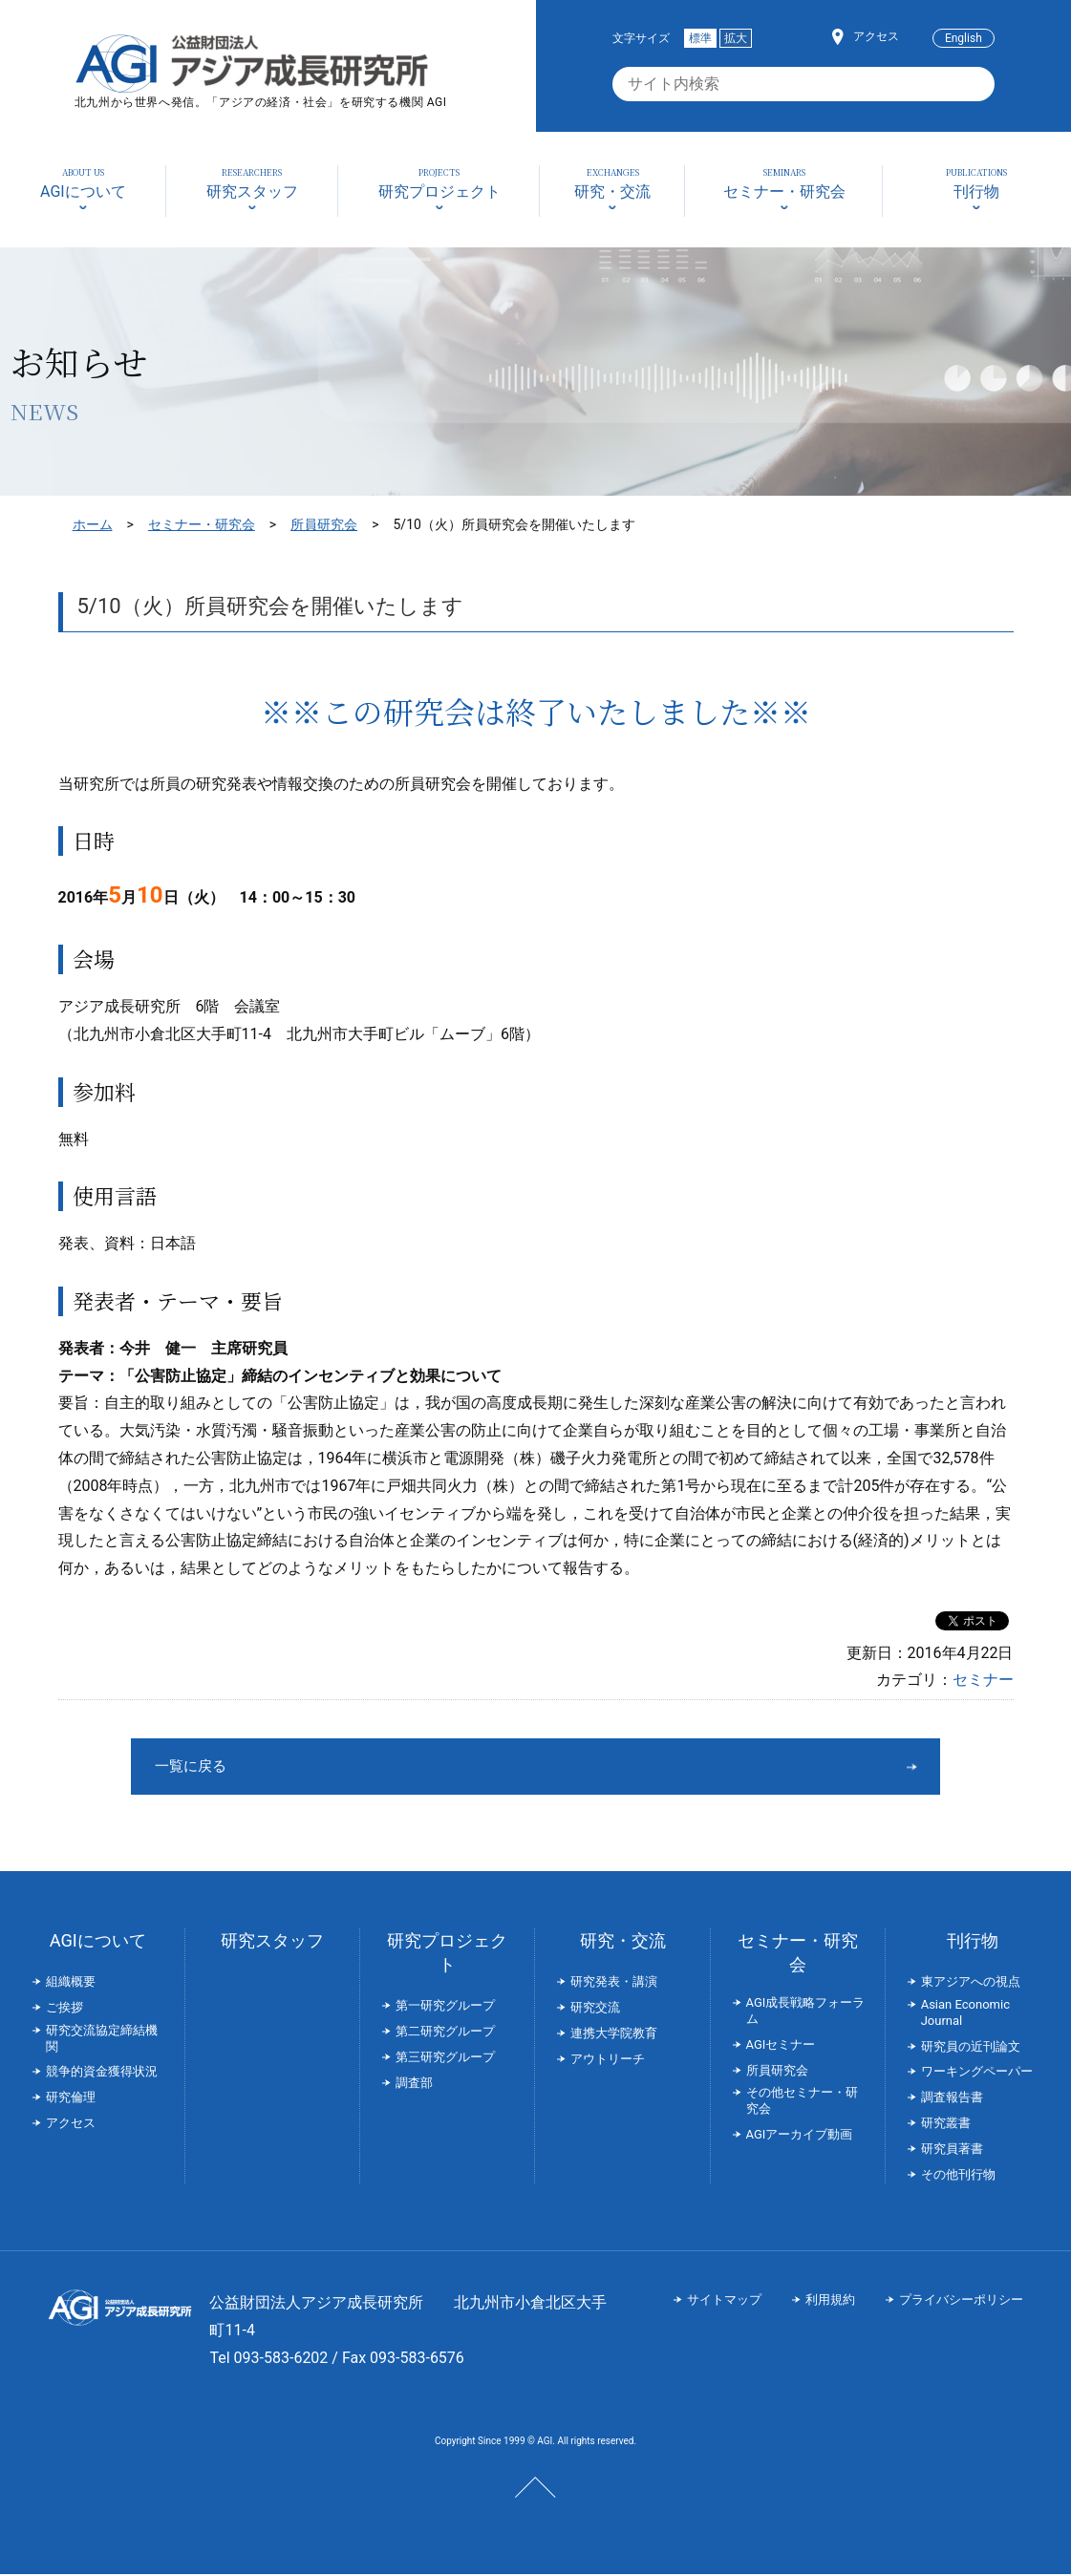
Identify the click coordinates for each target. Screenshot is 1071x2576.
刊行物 (972, 1942)
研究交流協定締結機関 (102, 2040)
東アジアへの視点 (970, 1983)
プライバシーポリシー (961, 2301)
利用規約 (830, 2301)
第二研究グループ (445, 2033)
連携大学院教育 (613, 2035)
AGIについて (98, 1942)
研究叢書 (946, 2125)
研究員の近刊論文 (970, 2048)
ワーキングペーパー (977, 2073)
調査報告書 (952, 2099)
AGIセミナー (781, 2046)
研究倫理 (71, 2099)
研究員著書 (952, 2150)
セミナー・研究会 (201, 524)
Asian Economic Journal (965, 2014)
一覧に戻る (464, 1766)
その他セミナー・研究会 (802, 2102)
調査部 (414, 2084)
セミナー (983, 1680)
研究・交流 (623, 1942)
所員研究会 (323, 524)
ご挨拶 (64, 2009)
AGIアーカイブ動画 (799, 2136)
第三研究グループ (445, 2059)
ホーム (93, 524)
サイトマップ (724, 2301)
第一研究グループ (445, 2007)
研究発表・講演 (613, 1983)
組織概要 (71, 1983)
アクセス (876, 36)
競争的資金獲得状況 (102, 2073)
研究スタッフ (272, 1942)
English (963, 38)
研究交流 (595, 2009)
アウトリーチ (607, 2061)
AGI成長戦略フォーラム (806, 2012)
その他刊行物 (958, 2176)
